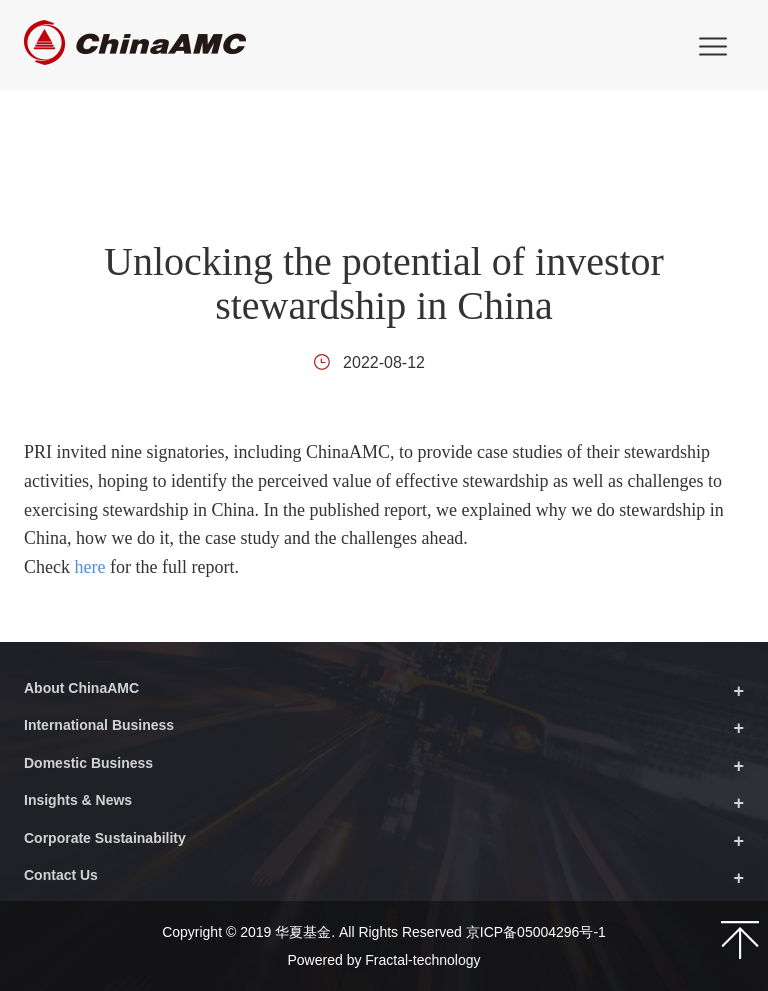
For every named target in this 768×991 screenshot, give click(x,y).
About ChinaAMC (81, 688)
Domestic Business (88, 763)
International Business (99, 725)
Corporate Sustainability (105, 838)
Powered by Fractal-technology (384, 960)
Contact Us (61, 875)
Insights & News (78, 800)
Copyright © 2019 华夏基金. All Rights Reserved (314, 932)
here (89, 567)
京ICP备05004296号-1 (536, 932)
